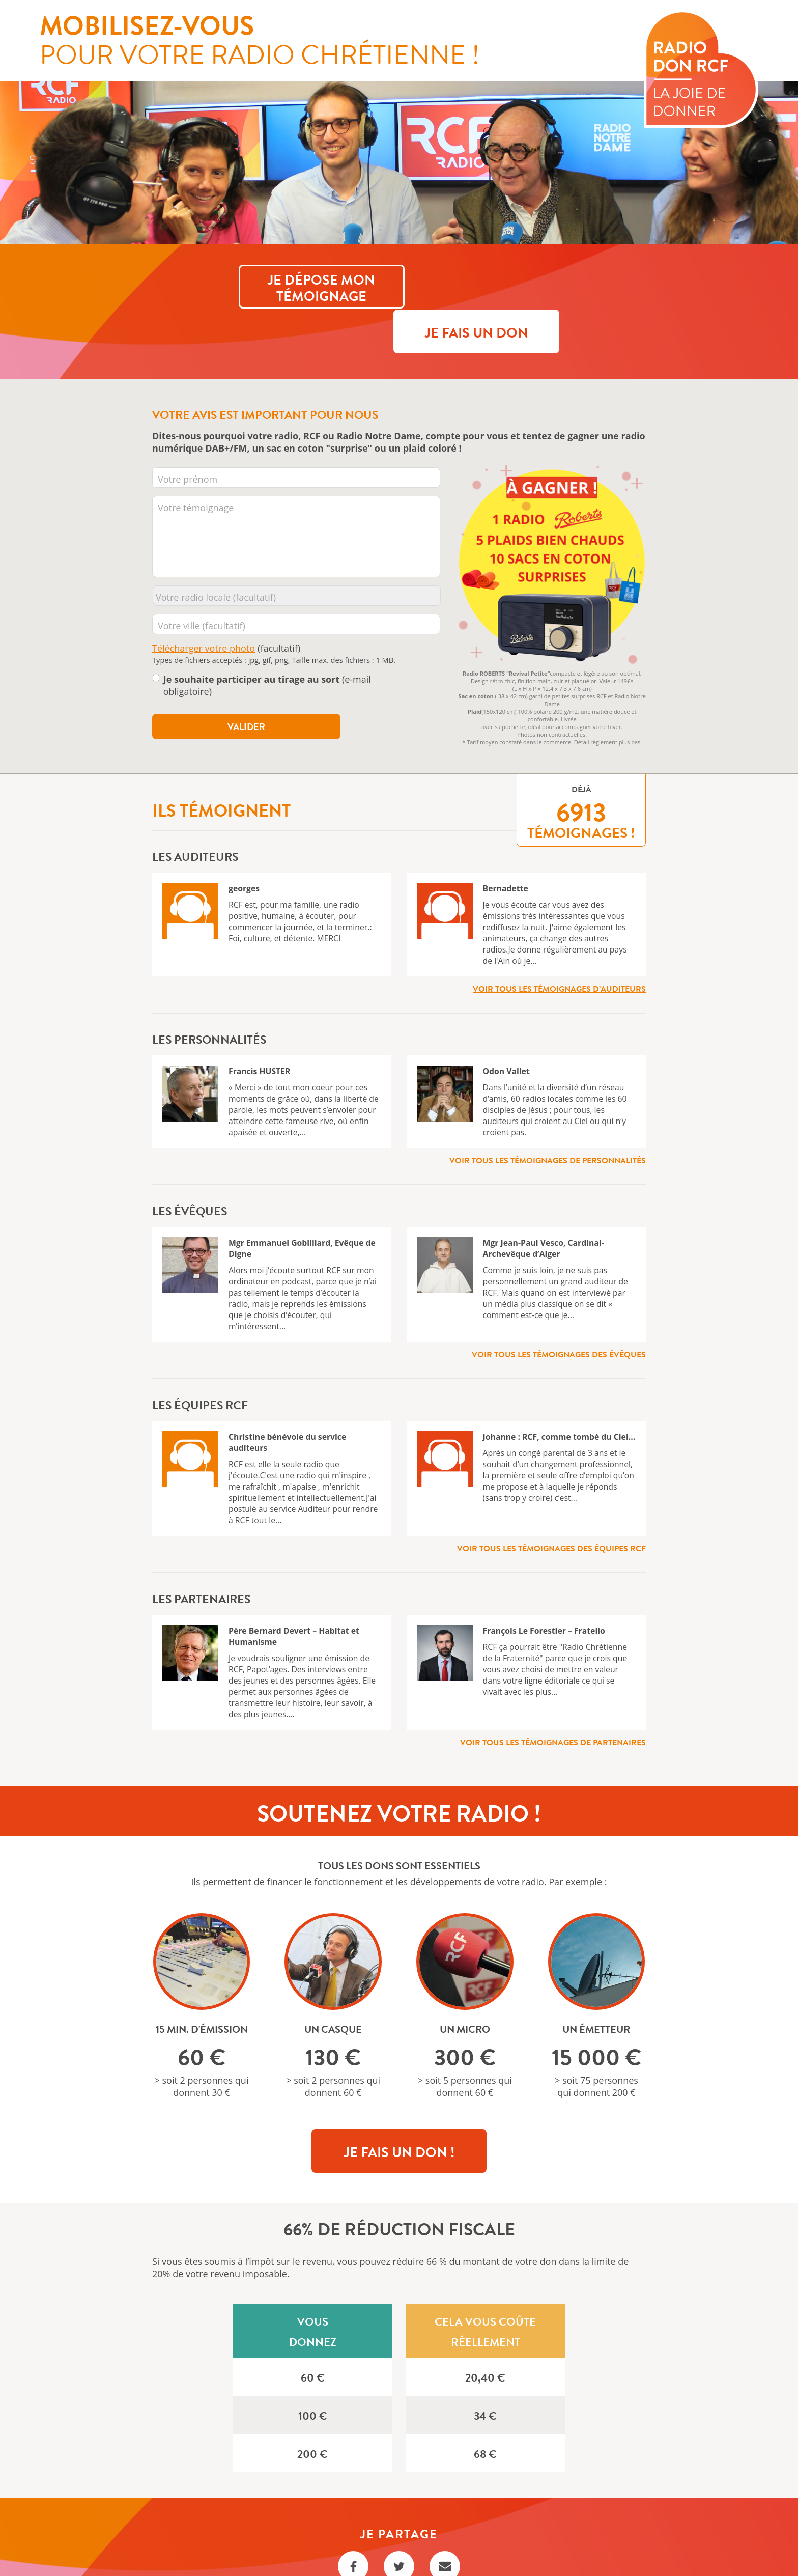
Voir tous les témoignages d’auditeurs (559, 943)
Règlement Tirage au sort (399, 2551)
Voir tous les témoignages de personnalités (547, 1115)
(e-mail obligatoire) (267, 640)
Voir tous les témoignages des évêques (559, 1309)
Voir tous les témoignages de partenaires (553, 1697)
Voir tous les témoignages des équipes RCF (551, 1503)
